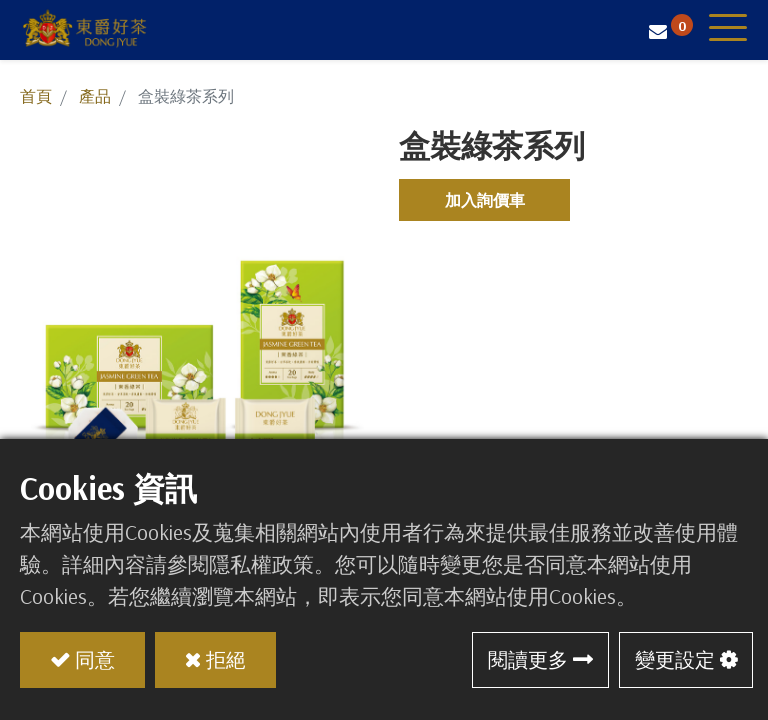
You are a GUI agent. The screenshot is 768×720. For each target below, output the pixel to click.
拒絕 (226, 659)
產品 (95, 96)
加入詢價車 (485, 200)
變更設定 (675, 659)
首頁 (36, 96)
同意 (95, 659)
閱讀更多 (528, 659)
